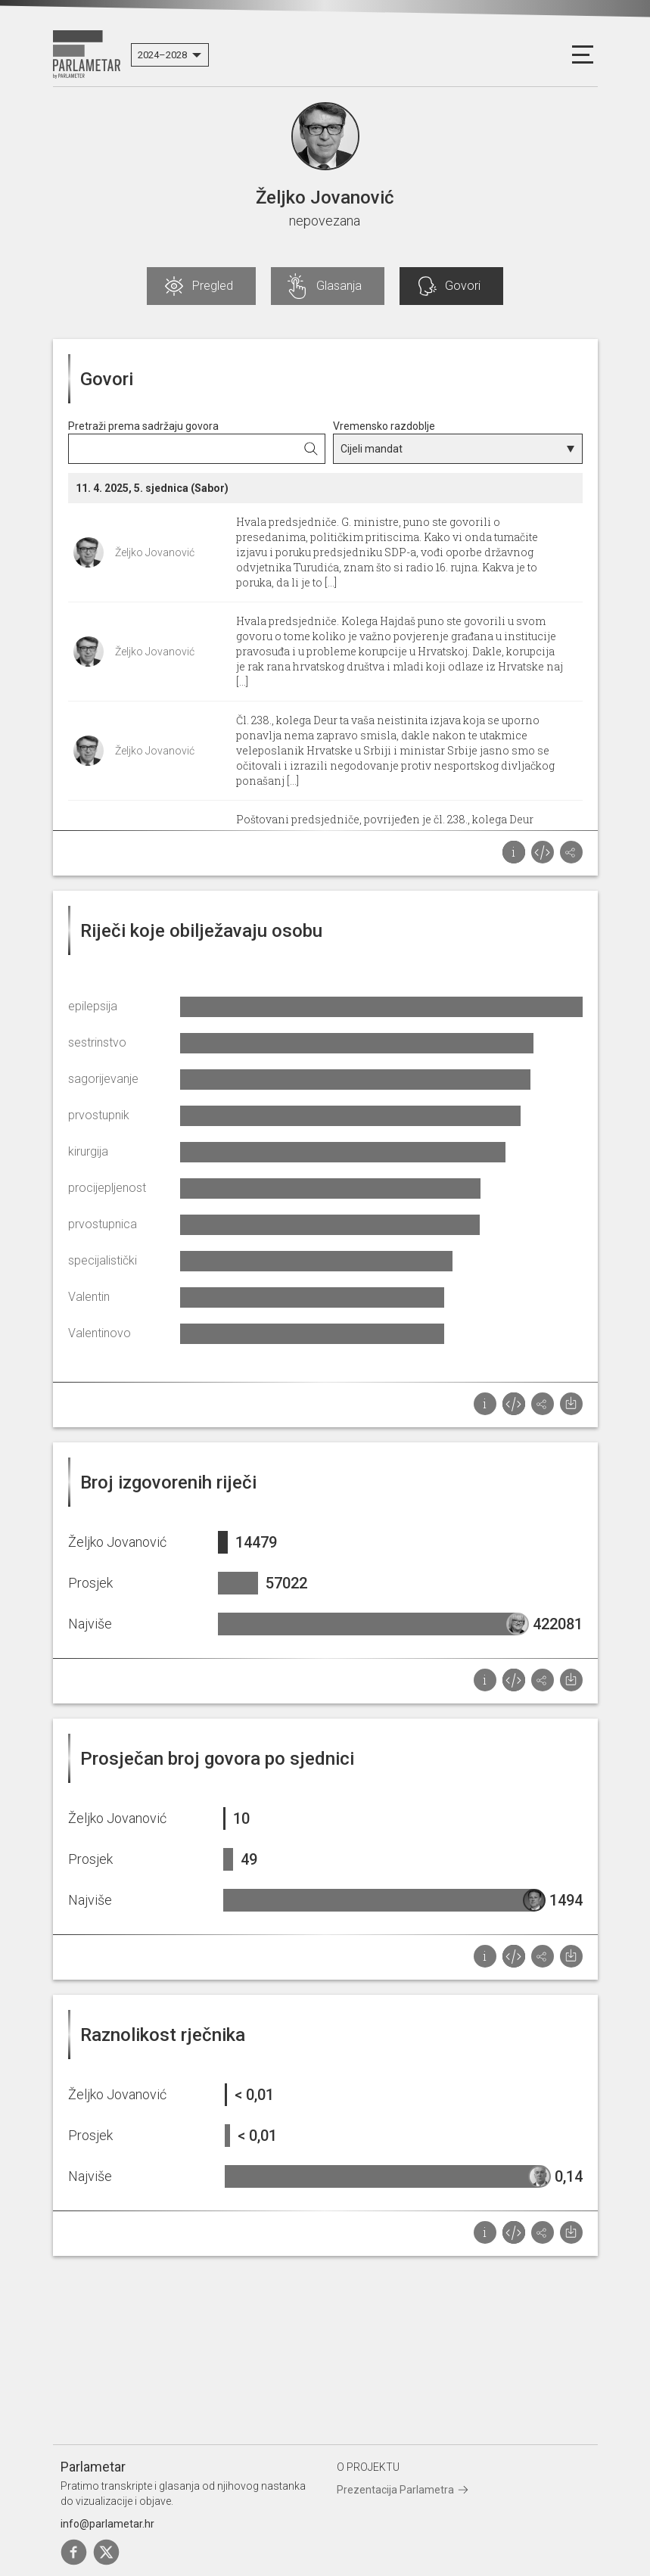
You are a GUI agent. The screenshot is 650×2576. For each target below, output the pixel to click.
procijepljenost (107, 1188)
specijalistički (102, 1260)
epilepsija (92, 1006)
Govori (463, 285)
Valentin (89, 1297)
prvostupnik (98, 1115)
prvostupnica (102, 1224)
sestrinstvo (97, 1042)
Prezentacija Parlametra (395, 2490)
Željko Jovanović (154, 552)
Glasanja (339, 285)
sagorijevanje (103, 1079)
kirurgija (88, 1151)
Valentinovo (99, 1333)
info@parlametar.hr (107, 2524)
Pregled (212, 285)
